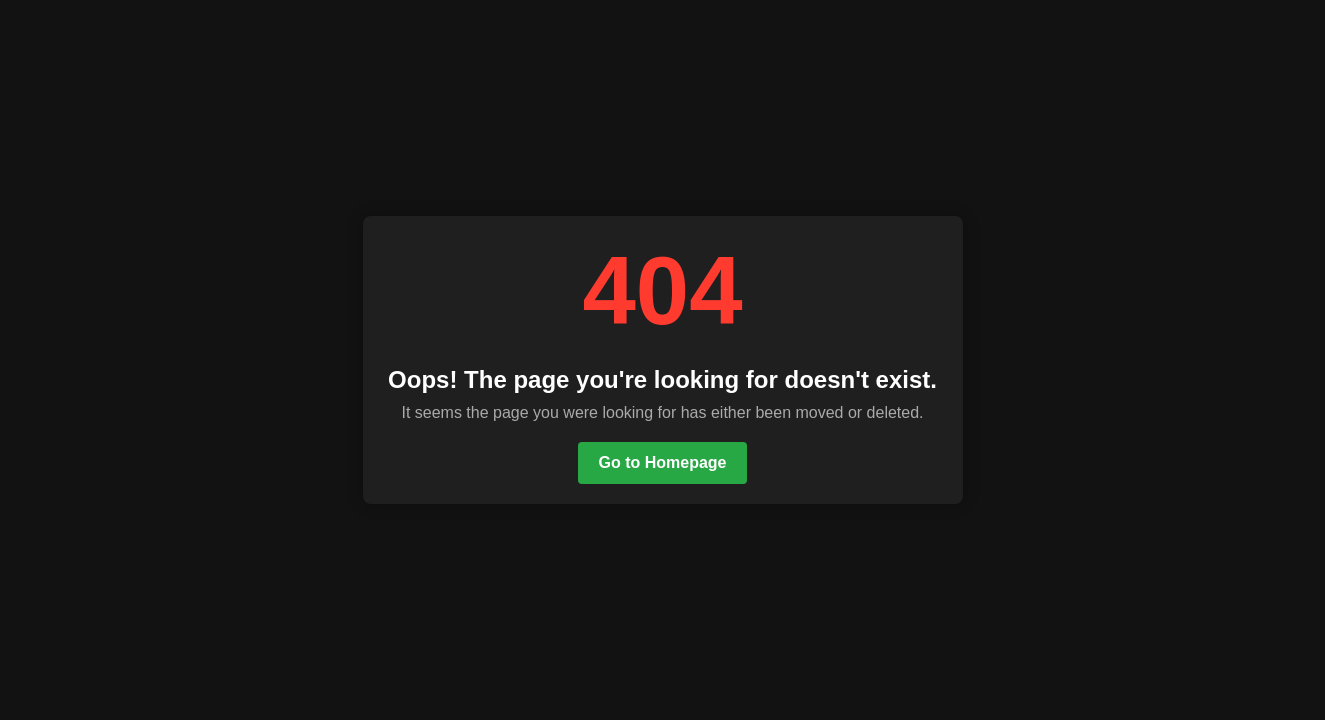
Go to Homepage (662, 462)
